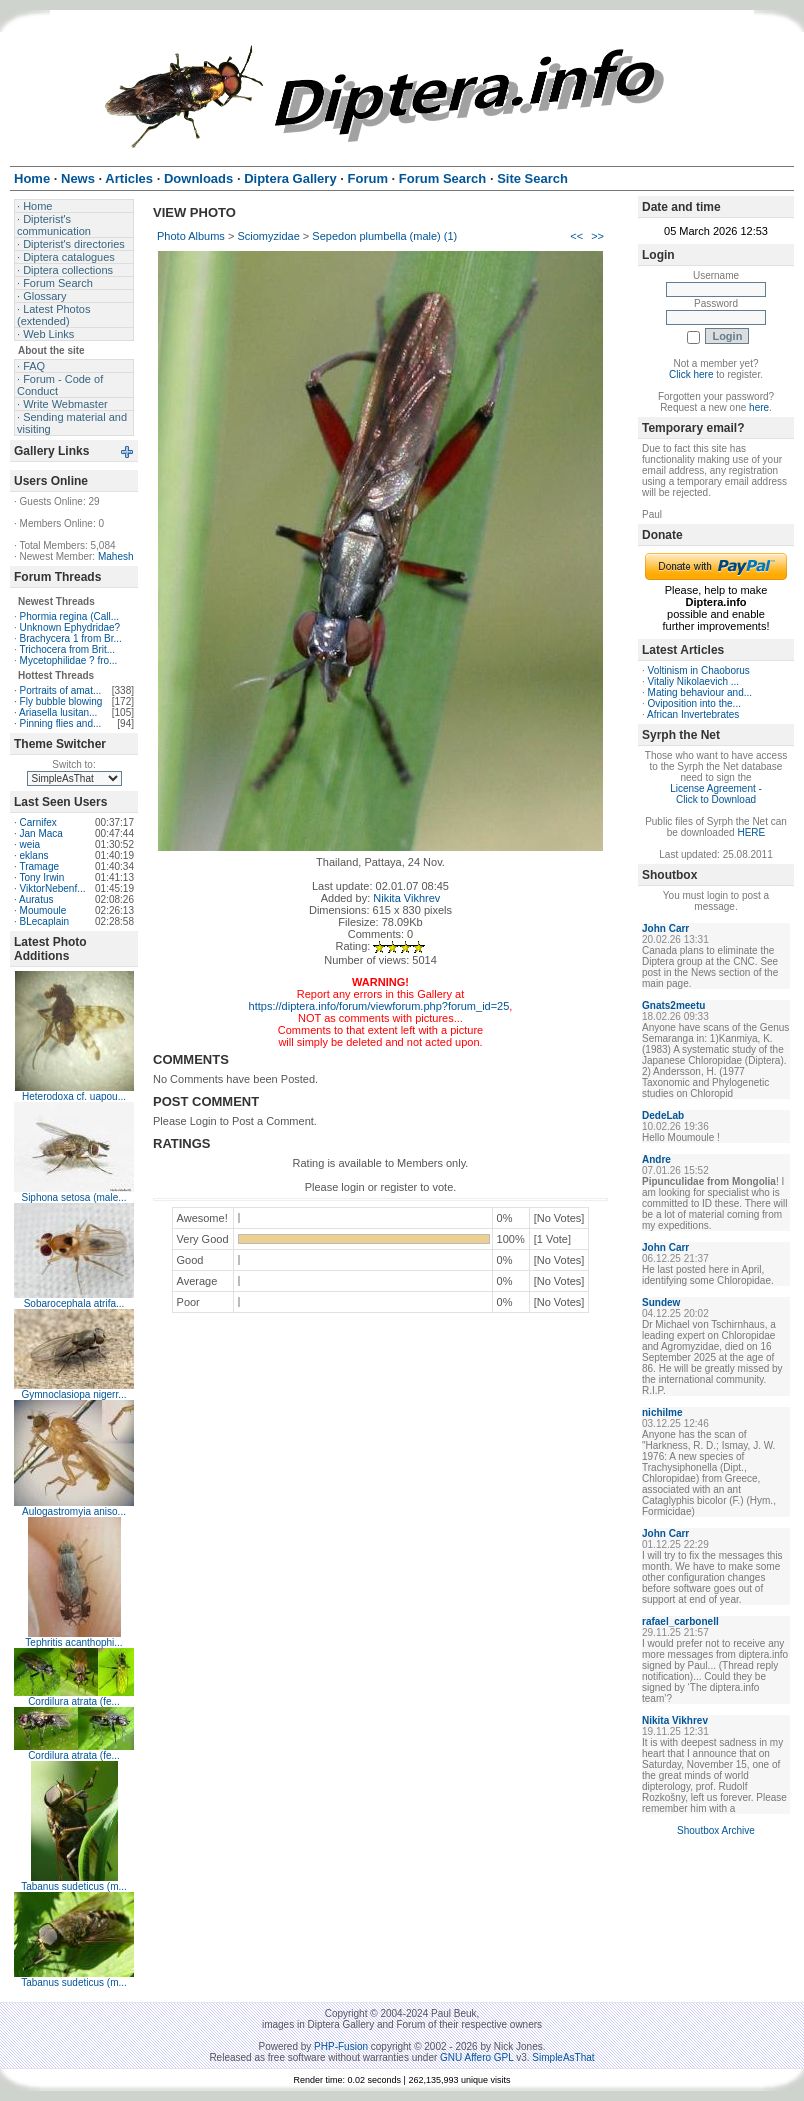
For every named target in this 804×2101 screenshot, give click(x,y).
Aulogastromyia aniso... (74, 1511)
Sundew (661, 1302)
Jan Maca (41, 833)
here (759, 407)
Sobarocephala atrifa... (74, 1303)
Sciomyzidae (268, 236)
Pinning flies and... (61, 723)
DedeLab (663, 1115)
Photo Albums (191, 236)
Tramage (39, 866)
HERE (751, 832)
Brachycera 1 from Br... (71, 638)
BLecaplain (44, 921)
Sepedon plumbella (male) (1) (384, 236)
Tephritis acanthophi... (73, 1642)
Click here (691, 374)
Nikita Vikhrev (406, 898)
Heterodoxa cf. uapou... (74, 1096)
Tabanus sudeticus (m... (74, 1886)
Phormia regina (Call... (69, 616)
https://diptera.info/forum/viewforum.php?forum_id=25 (379, 1006)
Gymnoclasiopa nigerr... (73, 1394)
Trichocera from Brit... (67, 649)
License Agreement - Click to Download (716, 794)
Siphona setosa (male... (73, 1197)
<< (576, 236)
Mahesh (116, 556)
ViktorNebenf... (53, 888)
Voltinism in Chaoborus (699, 670)
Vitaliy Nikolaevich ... (694, 681)
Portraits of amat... (61, 690)
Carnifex (38, 822)
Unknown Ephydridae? (70, 627)
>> (597, 236)
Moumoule (43, 910)
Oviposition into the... (694, 703)
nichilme (662, 1412)
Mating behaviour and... (700, 692)
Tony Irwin (41, 877)
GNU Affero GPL (476, 2057)
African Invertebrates (693, 714)
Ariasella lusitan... (58, 712)
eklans (34, 855)
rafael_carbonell (680, 1621)
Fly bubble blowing (61, 701)
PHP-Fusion (341, 2046)
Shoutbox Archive (716, 1830)
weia (30, 844)
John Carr (665, 928)
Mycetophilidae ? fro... (69, 660)
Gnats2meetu (673, 1005)
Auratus (36, 899)
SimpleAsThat (563, 2057)
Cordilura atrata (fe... (74, 1701)
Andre (656, 1159)
